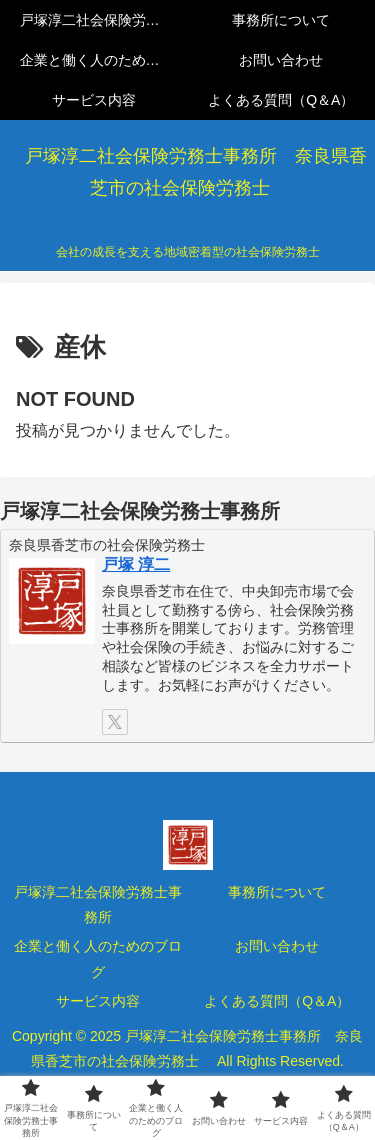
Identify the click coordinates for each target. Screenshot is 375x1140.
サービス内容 (98, 1001)
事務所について (277, 892)
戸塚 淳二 (136, 564)
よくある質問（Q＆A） (277, 1001)
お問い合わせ (277, 946)
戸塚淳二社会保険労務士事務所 (98, 904)
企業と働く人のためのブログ (98, 958)
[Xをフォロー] (115, 722)
